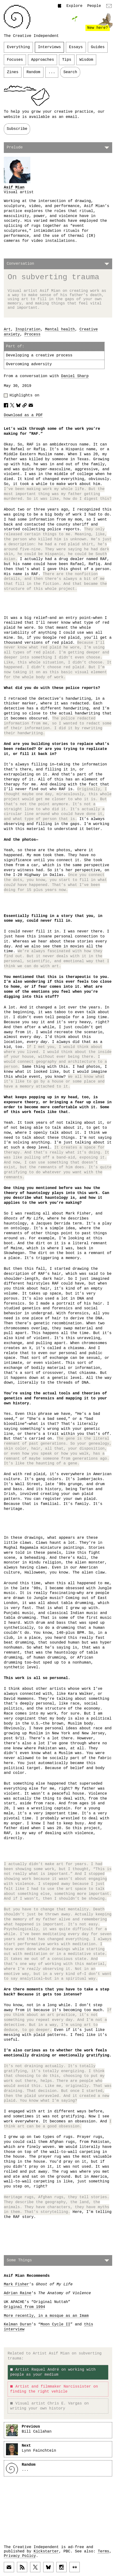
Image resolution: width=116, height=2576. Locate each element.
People (94, 6)
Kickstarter (46, 2551)
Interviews (49, 47)
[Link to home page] (17, 17)
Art (7, 329)
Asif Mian (14, 187)
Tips (66, 60)
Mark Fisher (16, 2284)
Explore (74, 6)
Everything (18, 47)
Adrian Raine (17, 2293)
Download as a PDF (23, 415)
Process (32, 334)
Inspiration (28, 329)
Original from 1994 (24, 2307)
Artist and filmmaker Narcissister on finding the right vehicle (54, 2389)
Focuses (15, 60)
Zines (12, 72)
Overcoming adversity (29, 364)
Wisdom (86, 60)
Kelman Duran (17, 2324)
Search (70, 72)
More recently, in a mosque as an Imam (46, 2316)
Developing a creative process (39, 355)
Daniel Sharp (75, 376)
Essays (76, 47)
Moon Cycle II (55, 2324)
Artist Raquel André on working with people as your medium (53, 2372)
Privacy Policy (20, 2556)
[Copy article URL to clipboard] (24, 405)
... (51, 72)
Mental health (60, 329)
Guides (98, 47)
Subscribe (17, 129)
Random (33, 72)
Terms (103, 2551)
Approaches (42, 60)
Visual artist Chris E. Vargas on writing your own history (49, 2406)
